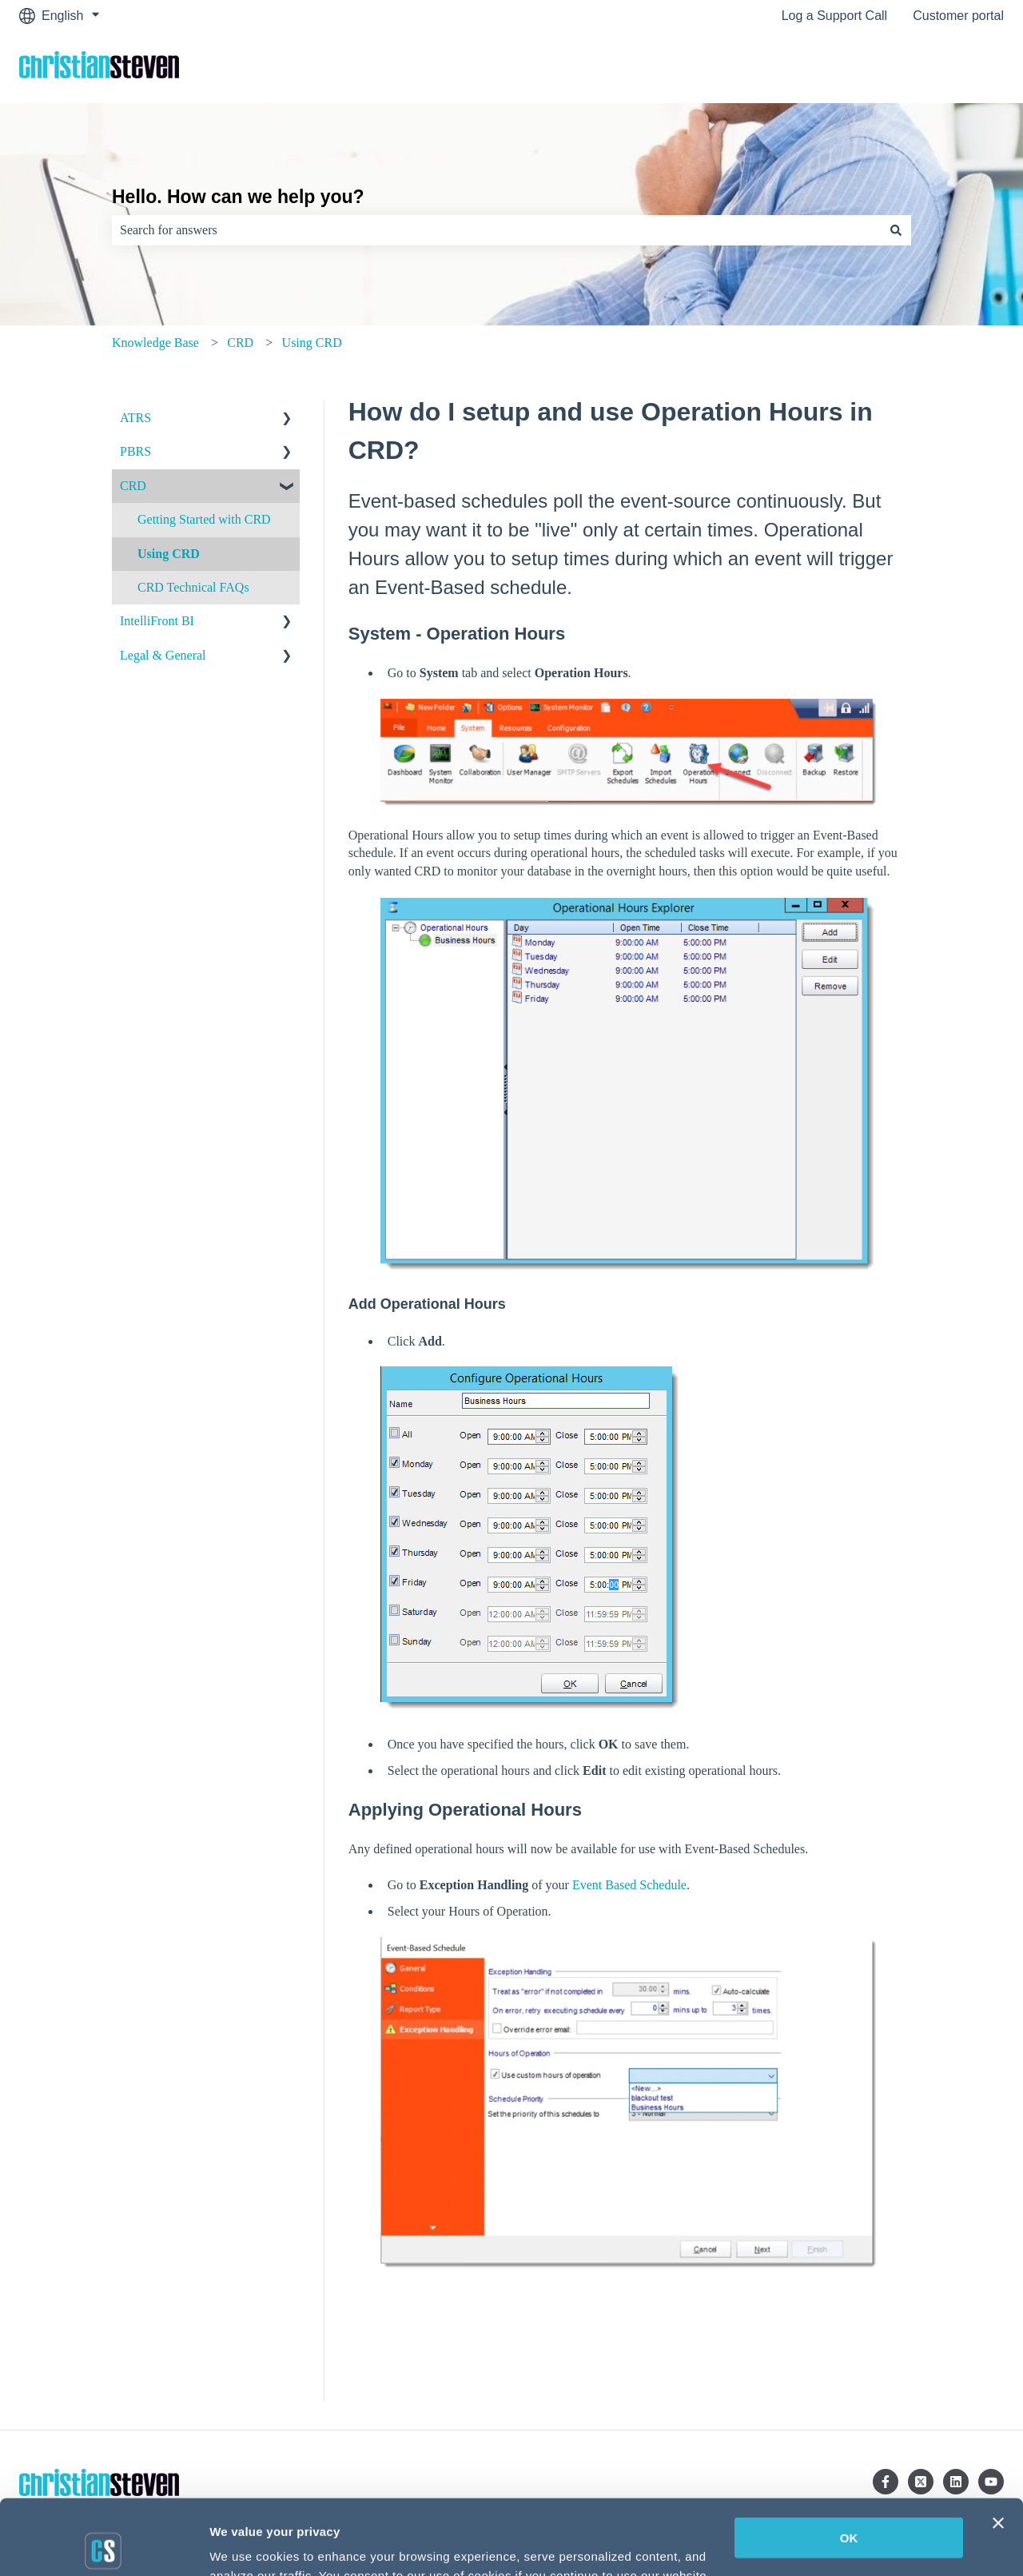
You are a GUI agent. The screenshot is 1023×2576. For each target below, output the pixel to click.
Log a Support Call (835, 15)
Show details (246, 2545)
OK (849, 2463)
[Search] (896, 230)
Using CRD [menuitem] (168, 553)
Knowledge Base (155, 342)
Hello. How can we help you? (238, 196)
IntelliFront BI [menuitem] (157, 621)
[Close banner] (998, 2448)
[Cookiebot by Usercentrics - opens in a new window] (103, 2545)
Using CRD (312, 342)
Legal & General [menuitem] (163, 655)
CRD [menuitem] (133, 485)
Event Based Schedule (629, 1885)
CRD (240, 342)
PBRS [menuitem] (135, 451)
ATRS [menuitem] (135, 418)
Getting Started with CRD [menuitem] (204, 519)
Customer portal (958, 15)
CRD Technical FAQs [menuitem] (193, 587)
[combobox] (496, 230)
